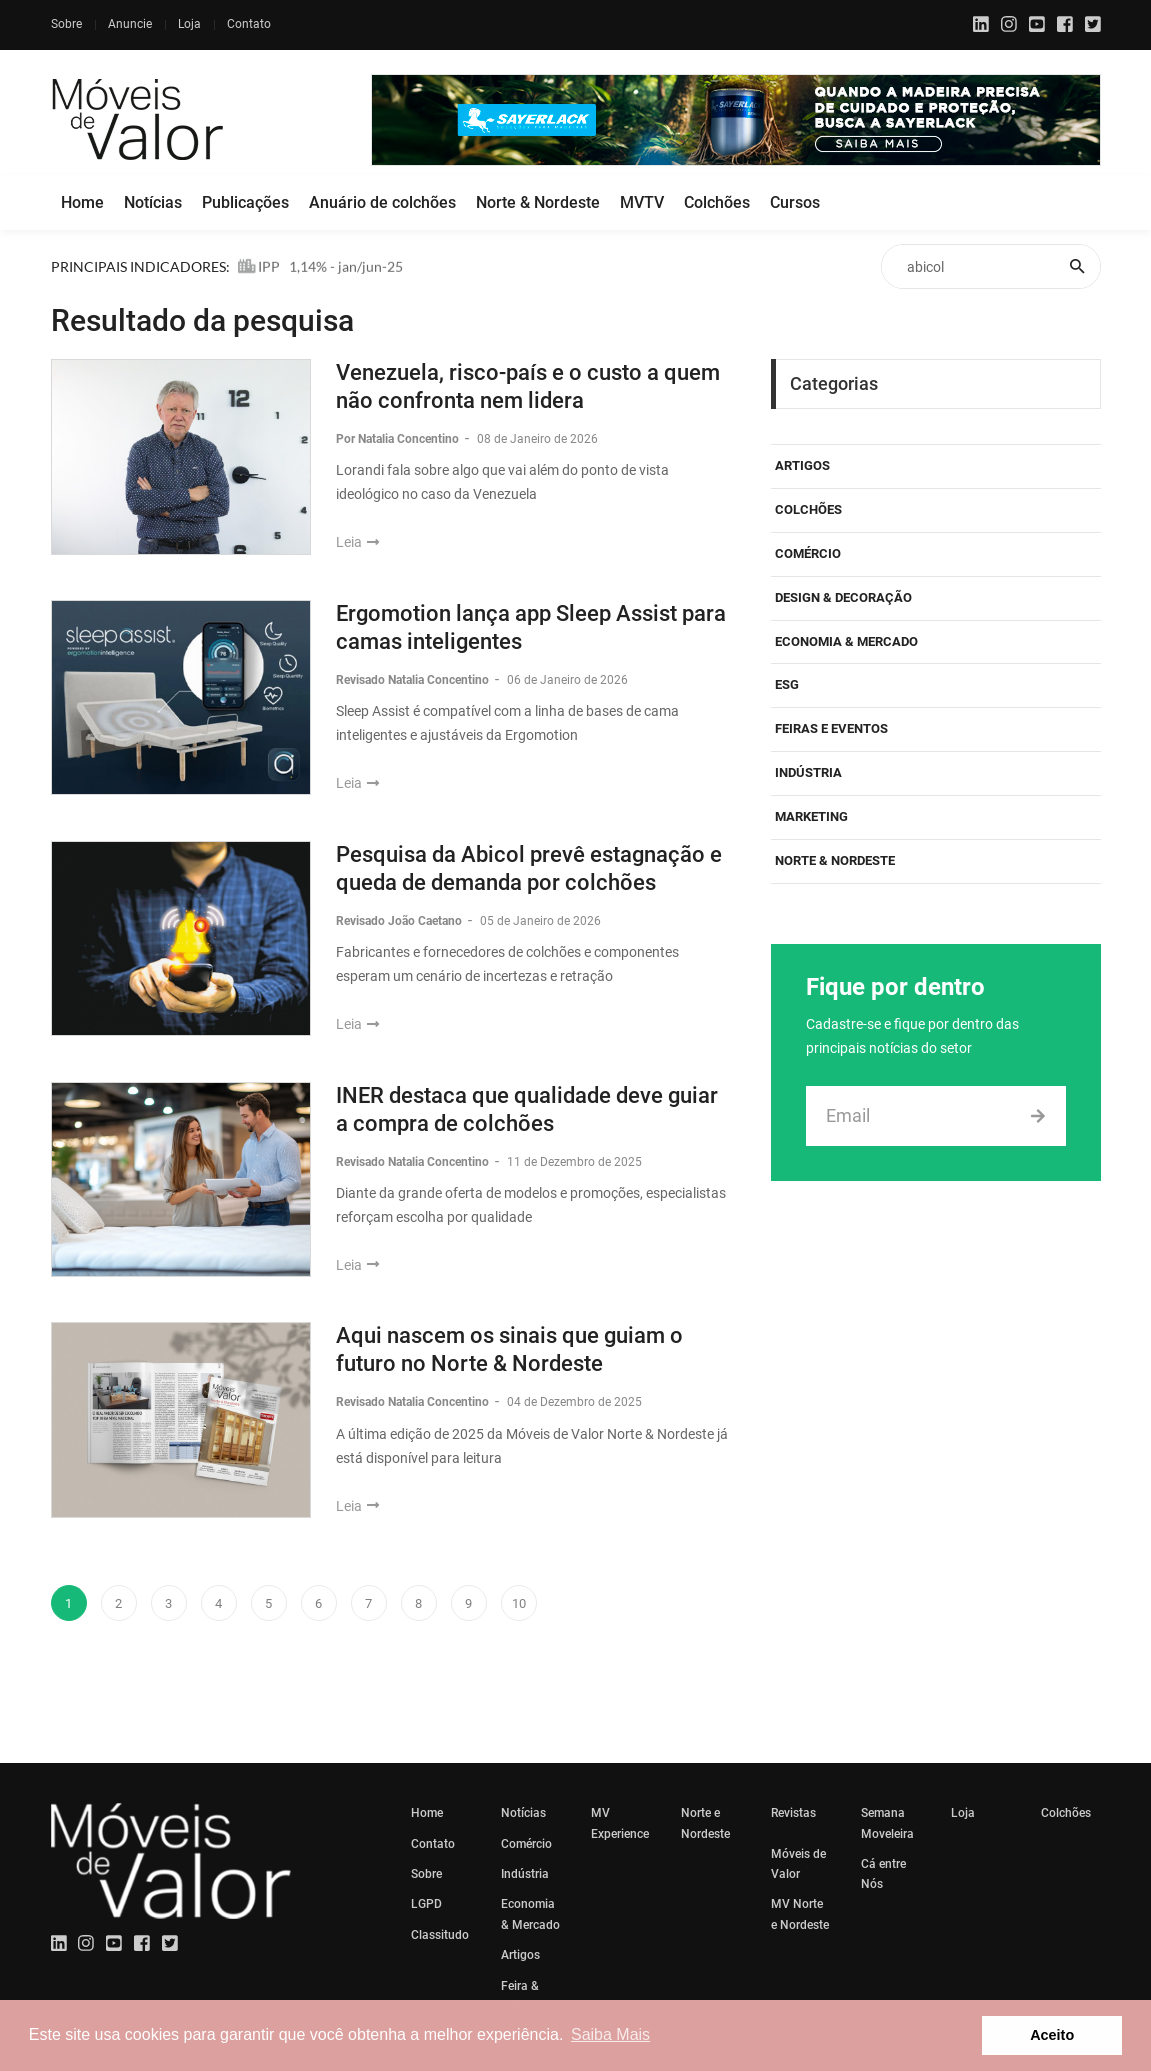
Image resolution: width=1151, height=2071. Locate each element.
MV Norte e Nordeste (800, 1914)
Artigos (802, 465)
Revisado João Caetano (400, 921)
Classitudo (440, 1935)
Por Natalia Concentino (399, 439)
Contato (249, 24)
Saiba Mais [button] (610, 2034)
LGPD (426, 1904)
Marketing (811, 816)
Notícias (153, 202)
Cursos (795, 202)
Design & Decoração (843, 597)
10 (519, 1603)
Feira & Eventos (522, 1996)
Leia (357, 542)
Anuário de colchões (382, 202)
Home (82, 202)
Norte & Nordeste (538, 202)
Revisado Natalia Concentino (414, 680)
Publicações (245, 202)
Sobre (66, 24)
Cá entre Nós (883, 1874)
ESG (787, 684)
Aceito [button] (1052, 2035)
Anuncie (130, 24)
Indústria (808, 772)
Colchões (717, 202)
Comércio (808, 553)
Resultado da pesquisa (202, 320)
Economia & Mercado (846, 641)
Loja (189, 24)
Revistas (793, 1813)
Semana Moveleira (887, 1823)
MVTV (642, 202)
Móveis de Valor (798, 1864)
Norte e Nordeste (705, 1823)
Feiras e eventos (831, 728)
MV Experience (620, 1823)
